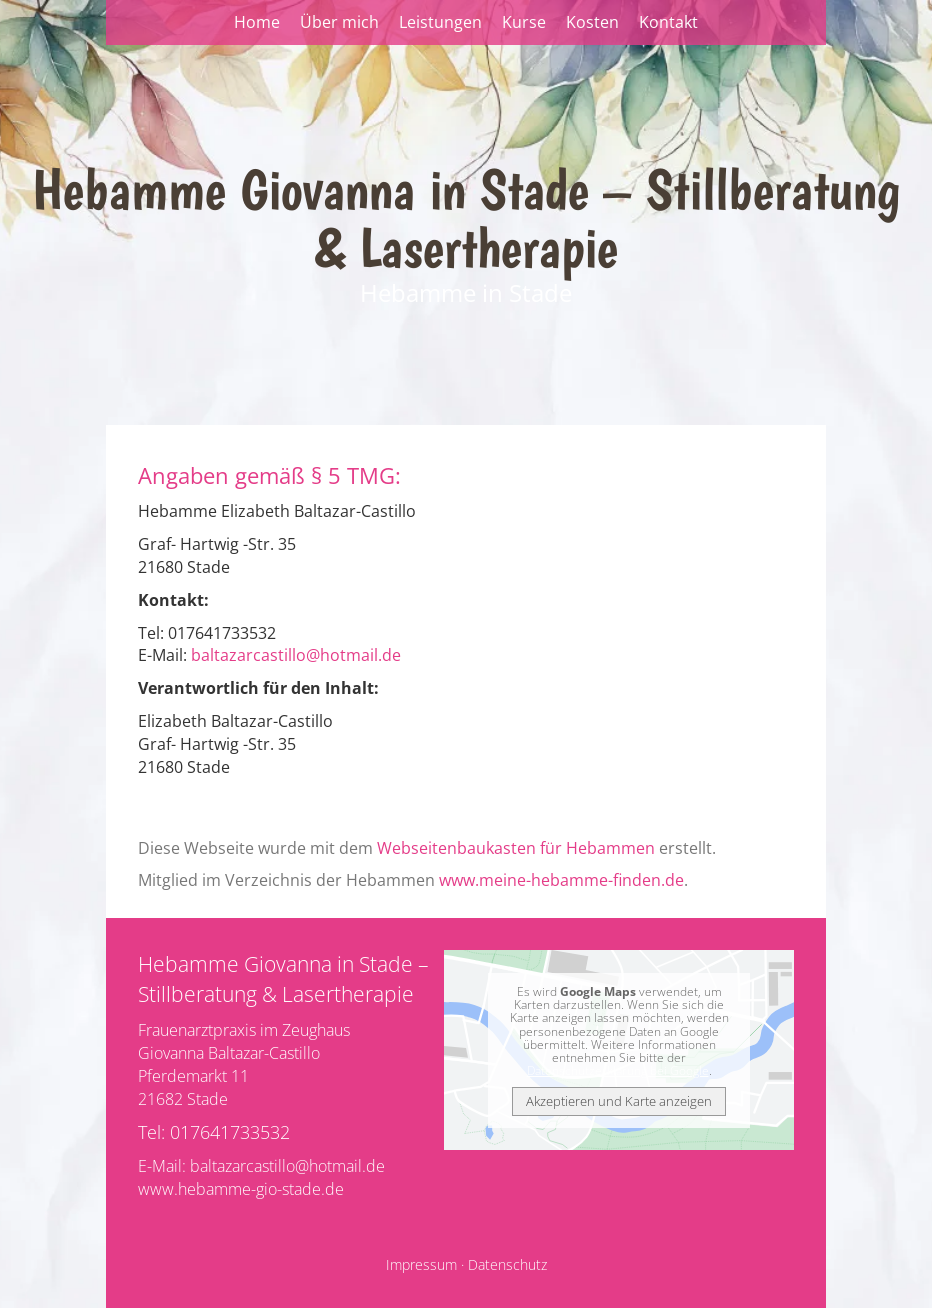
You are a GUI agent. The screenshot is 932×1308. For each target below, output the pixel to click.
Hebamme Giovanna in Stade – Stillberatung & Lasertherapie (466, 218)
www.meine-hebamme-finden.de (561, 880)
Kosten (592, 22)
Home (257, 22)
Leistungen (440, 22)
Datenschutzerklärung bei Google (618, 1070)
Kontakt (668, 22)
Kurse (524, 22)
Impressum (421, 1264)
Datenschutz (507, 1264)
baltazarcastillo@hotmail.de (296, 655)
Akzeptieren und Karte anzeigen (619, 1101)
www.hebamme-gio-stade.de (241, 1189)
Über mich (339, 22)
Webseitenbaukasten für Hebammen (516, 848)
